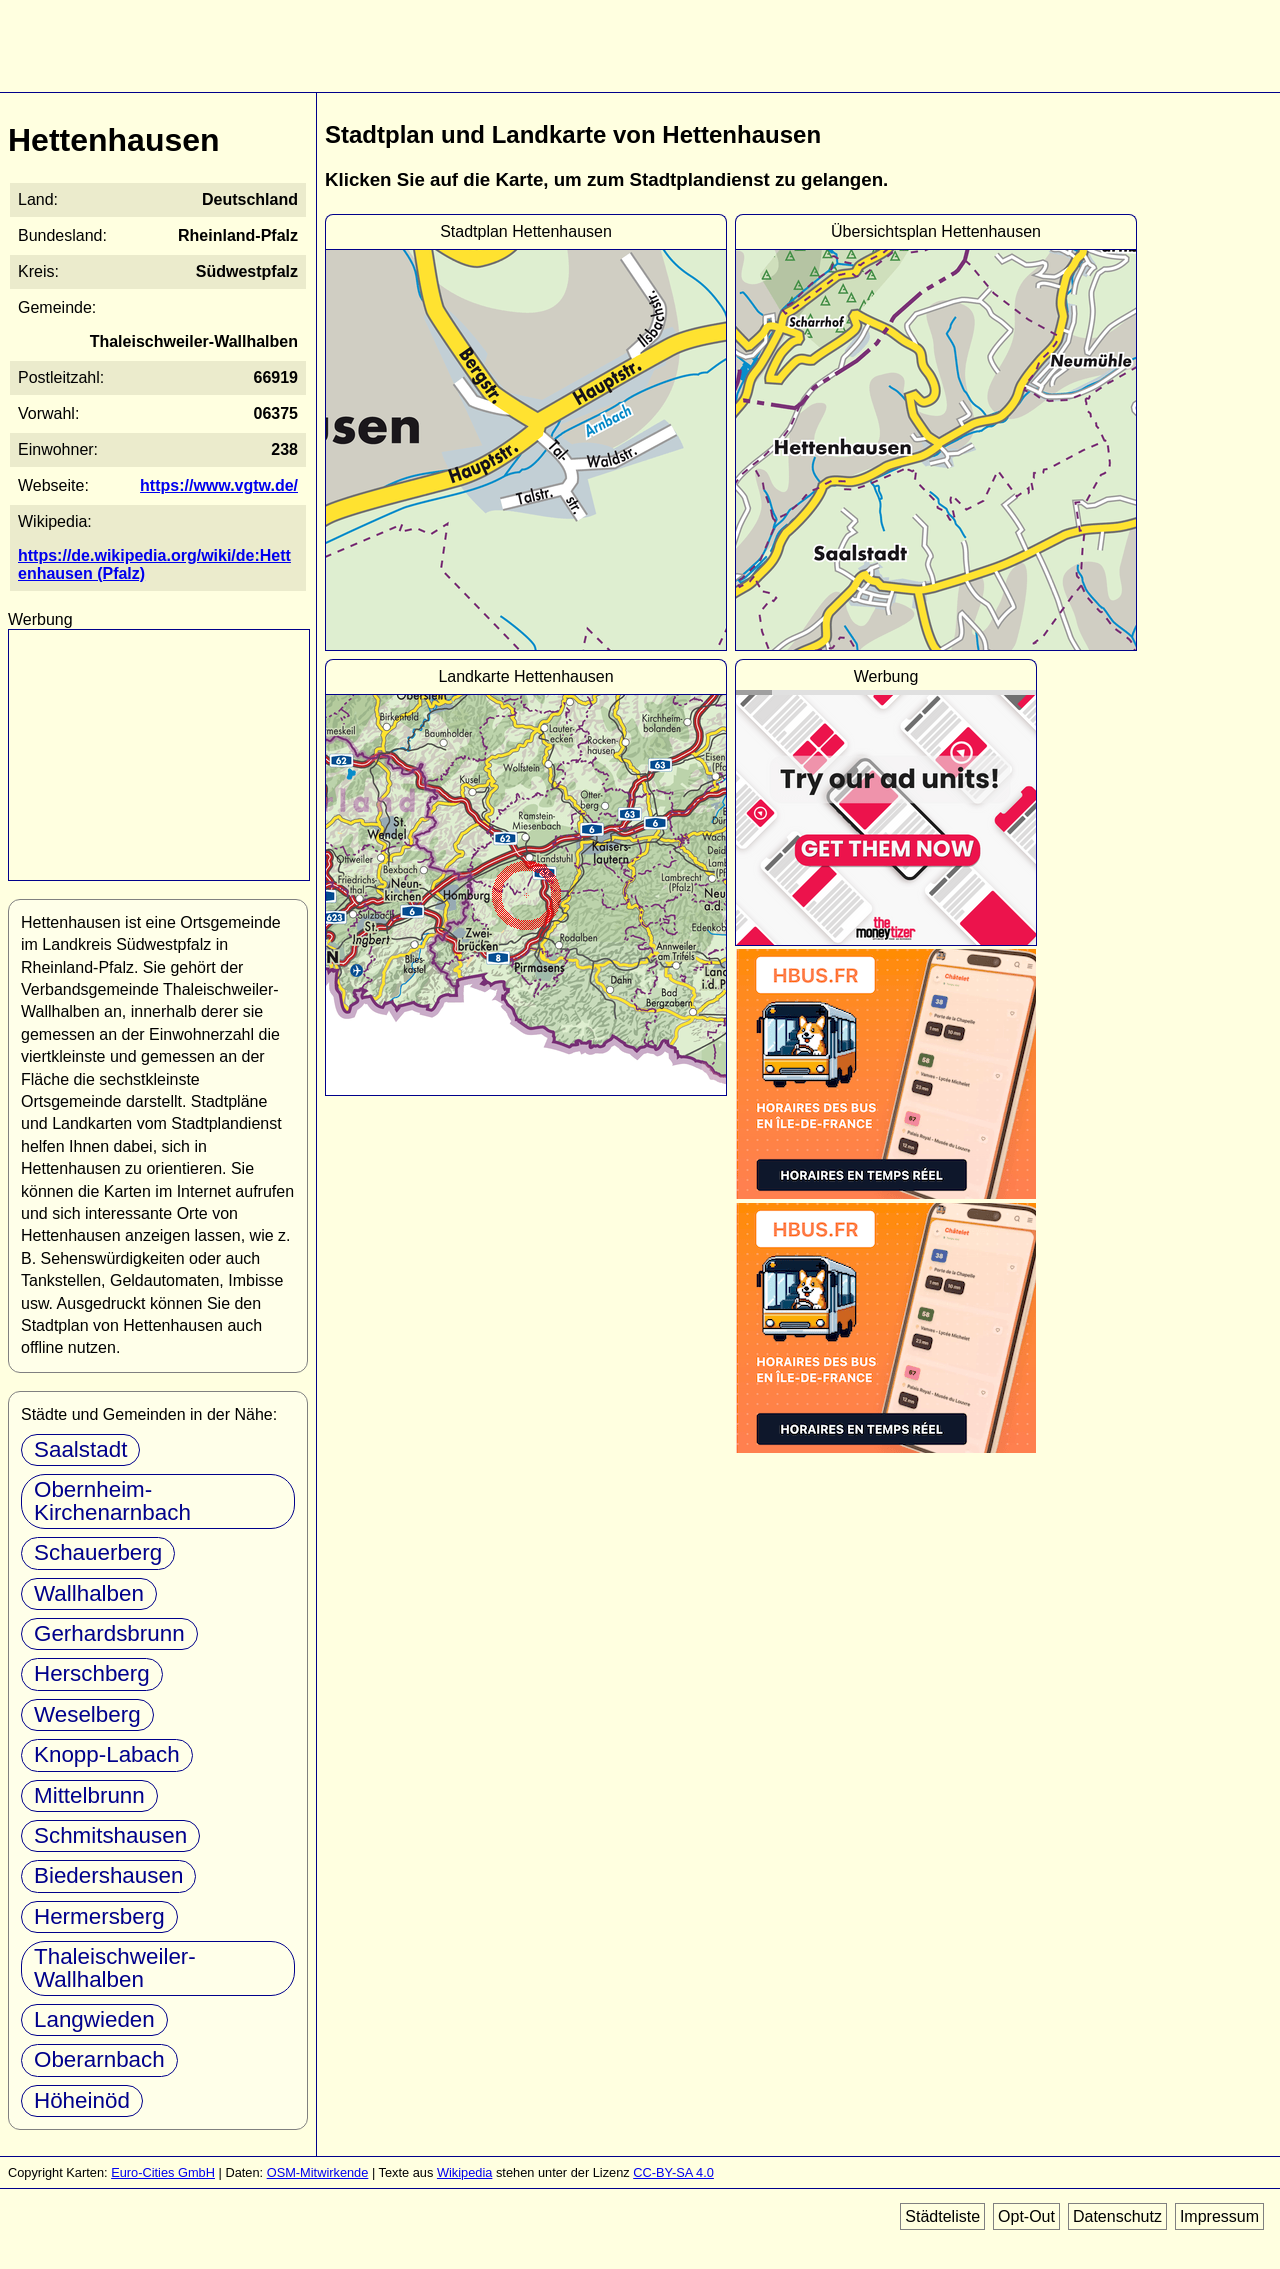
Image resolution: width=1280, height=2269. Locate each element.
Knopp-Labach (107, 1754)
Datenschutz (1117, 2216)
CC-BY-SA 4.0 (673, 2172)
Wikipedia (464, 2172)
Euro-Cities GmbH (163, 2172)
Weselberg (87, 1714)
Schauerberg (98, 1552)
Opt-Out (1026, 2216)
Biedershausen (108, 1875)
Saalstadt (80, 1449)
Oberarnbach (99, 2059)
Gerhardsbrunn (109, 1633)
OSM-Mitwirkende (318, 2172)
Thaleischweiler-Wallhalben (115, 1967)
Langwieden (94, 2019)
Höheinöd (82, 2100)
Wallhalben (89, 1593)
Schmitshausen (110, 1835)
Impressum (1219, 2216)
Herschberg (92, 1673)
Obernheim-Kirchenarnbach (112, 1500)
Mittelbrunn (89, 1795)
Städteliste (942, 2216)
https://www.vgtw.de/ (219, 485)
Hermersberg (99, 1916)
